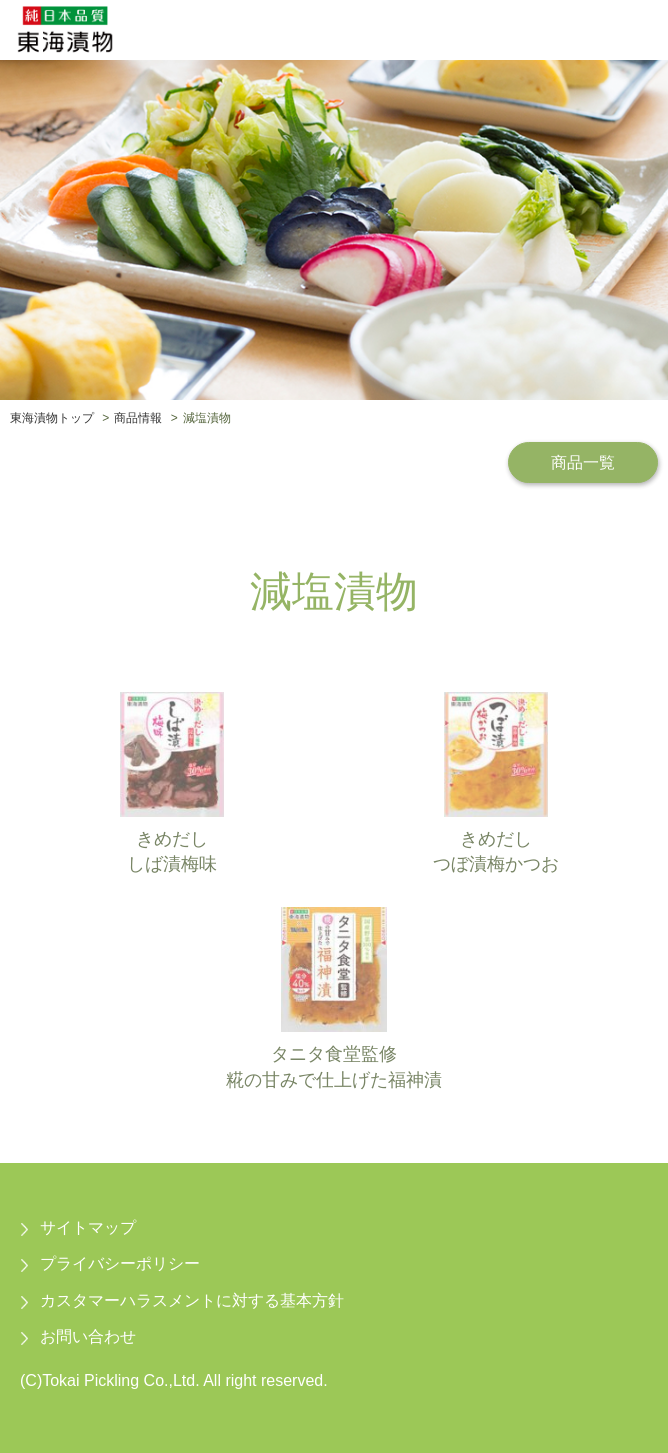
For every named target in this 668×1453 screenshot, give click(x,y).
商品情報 (138, 418)
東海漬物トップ (52, 418)
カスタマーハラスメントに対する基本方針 (192, 1300)
